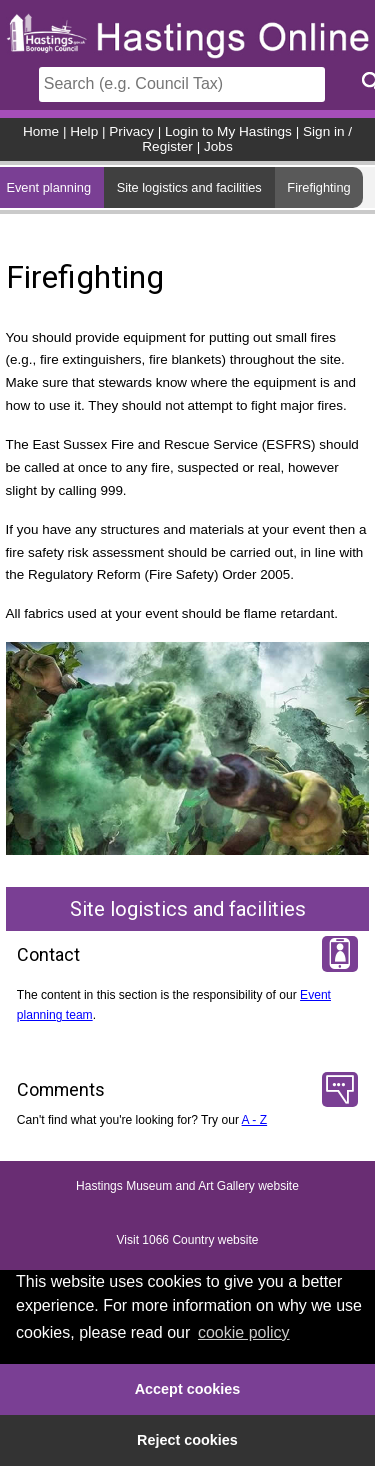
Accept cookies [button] (188, 1389)
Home (41, 131)
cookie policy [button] (244, 1332)
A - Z (255, 1120)
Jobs (218, 146)
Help (84, 131)
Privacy (131, 131)
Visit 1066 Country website (188, 1240)
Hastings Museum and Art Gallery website (187, 1186)
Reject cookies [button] (187, 1440)
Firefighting (318, 187)
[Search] (182, 84)
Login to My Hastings (228, 131)
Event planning (48, 187)
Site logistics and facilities (189, 187)
